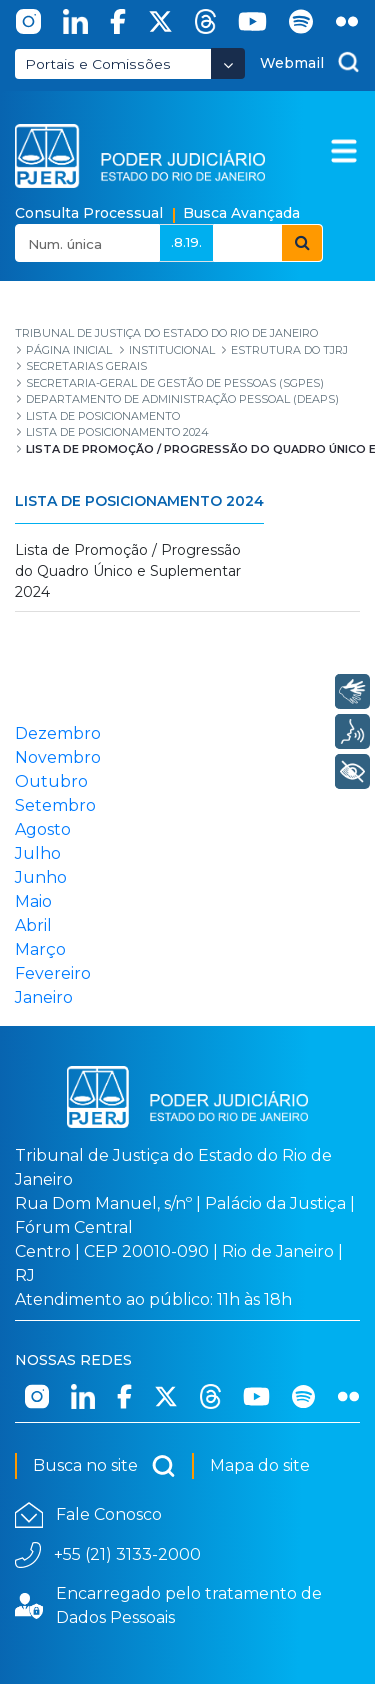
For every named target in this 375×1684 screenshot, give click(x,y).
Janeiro (44, 997)
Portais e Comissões (98, 64)
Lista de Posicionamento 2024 (139, 501)
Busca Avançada (241, 213)
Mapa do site (260, 1465)
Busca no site (104, 1466)
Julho (38, 853)
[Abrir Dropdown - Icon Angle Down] (228, 63)
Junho (41, 877)
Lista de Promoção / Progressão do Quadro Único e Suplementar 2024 (128, 571)
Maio (33, 901)
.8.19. (186, 242)
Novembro (58, 757)
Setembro (55, 805)
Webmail (292, 63)
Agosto (43, 829)
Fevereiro (53, 973)
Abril (33, 925)
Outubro (51, 781)
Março (40, 949)
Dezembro (58, 733)
